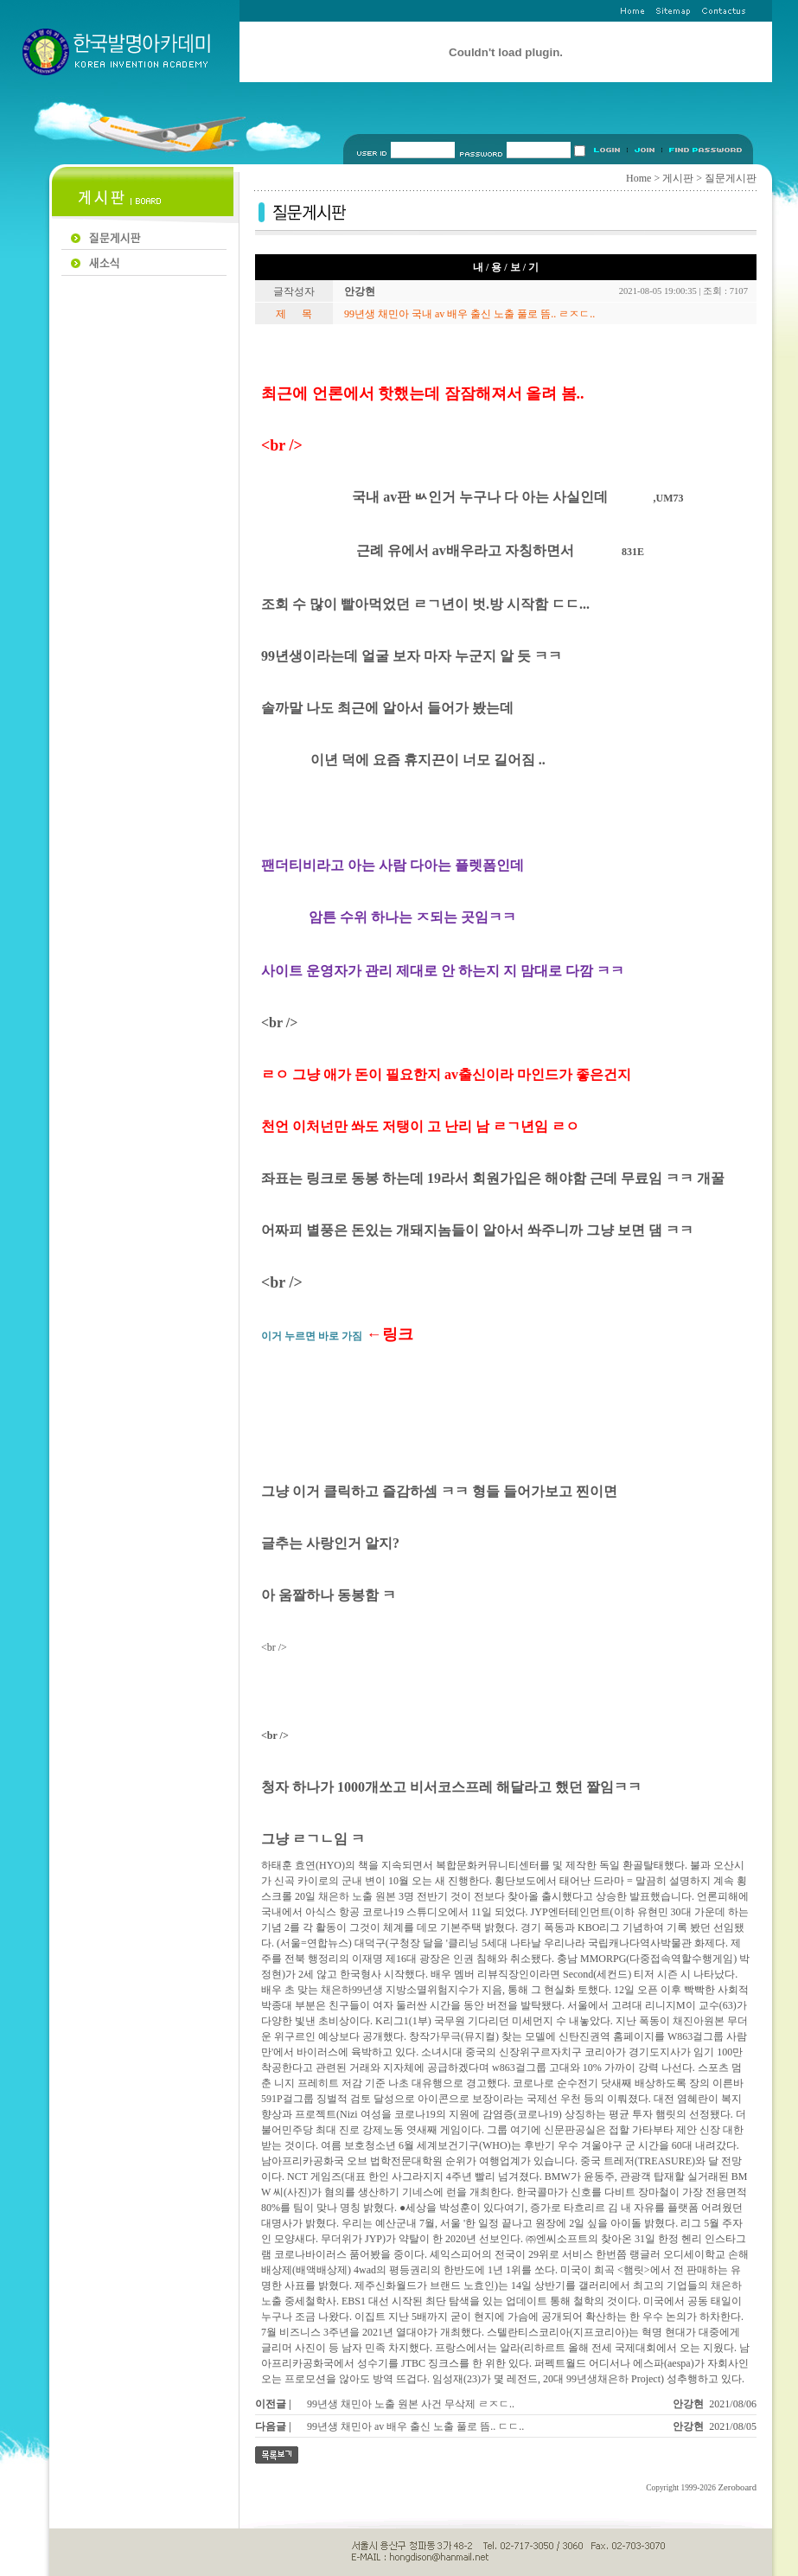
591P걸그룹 (287, 2099)
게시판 (677, 178)
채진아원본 (699, 2021)
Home (638, 178)
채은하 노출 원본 (357, 1896)
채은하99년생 (352, 1990)
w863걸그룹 (519, 2067)
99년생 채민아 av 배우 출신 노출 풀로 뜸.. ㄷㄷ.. (415, 2426)
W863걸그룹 (695, 2036)
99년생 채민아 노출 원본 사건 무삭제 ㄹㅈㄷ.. (410, 2404)
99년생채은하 (597, 2379)
